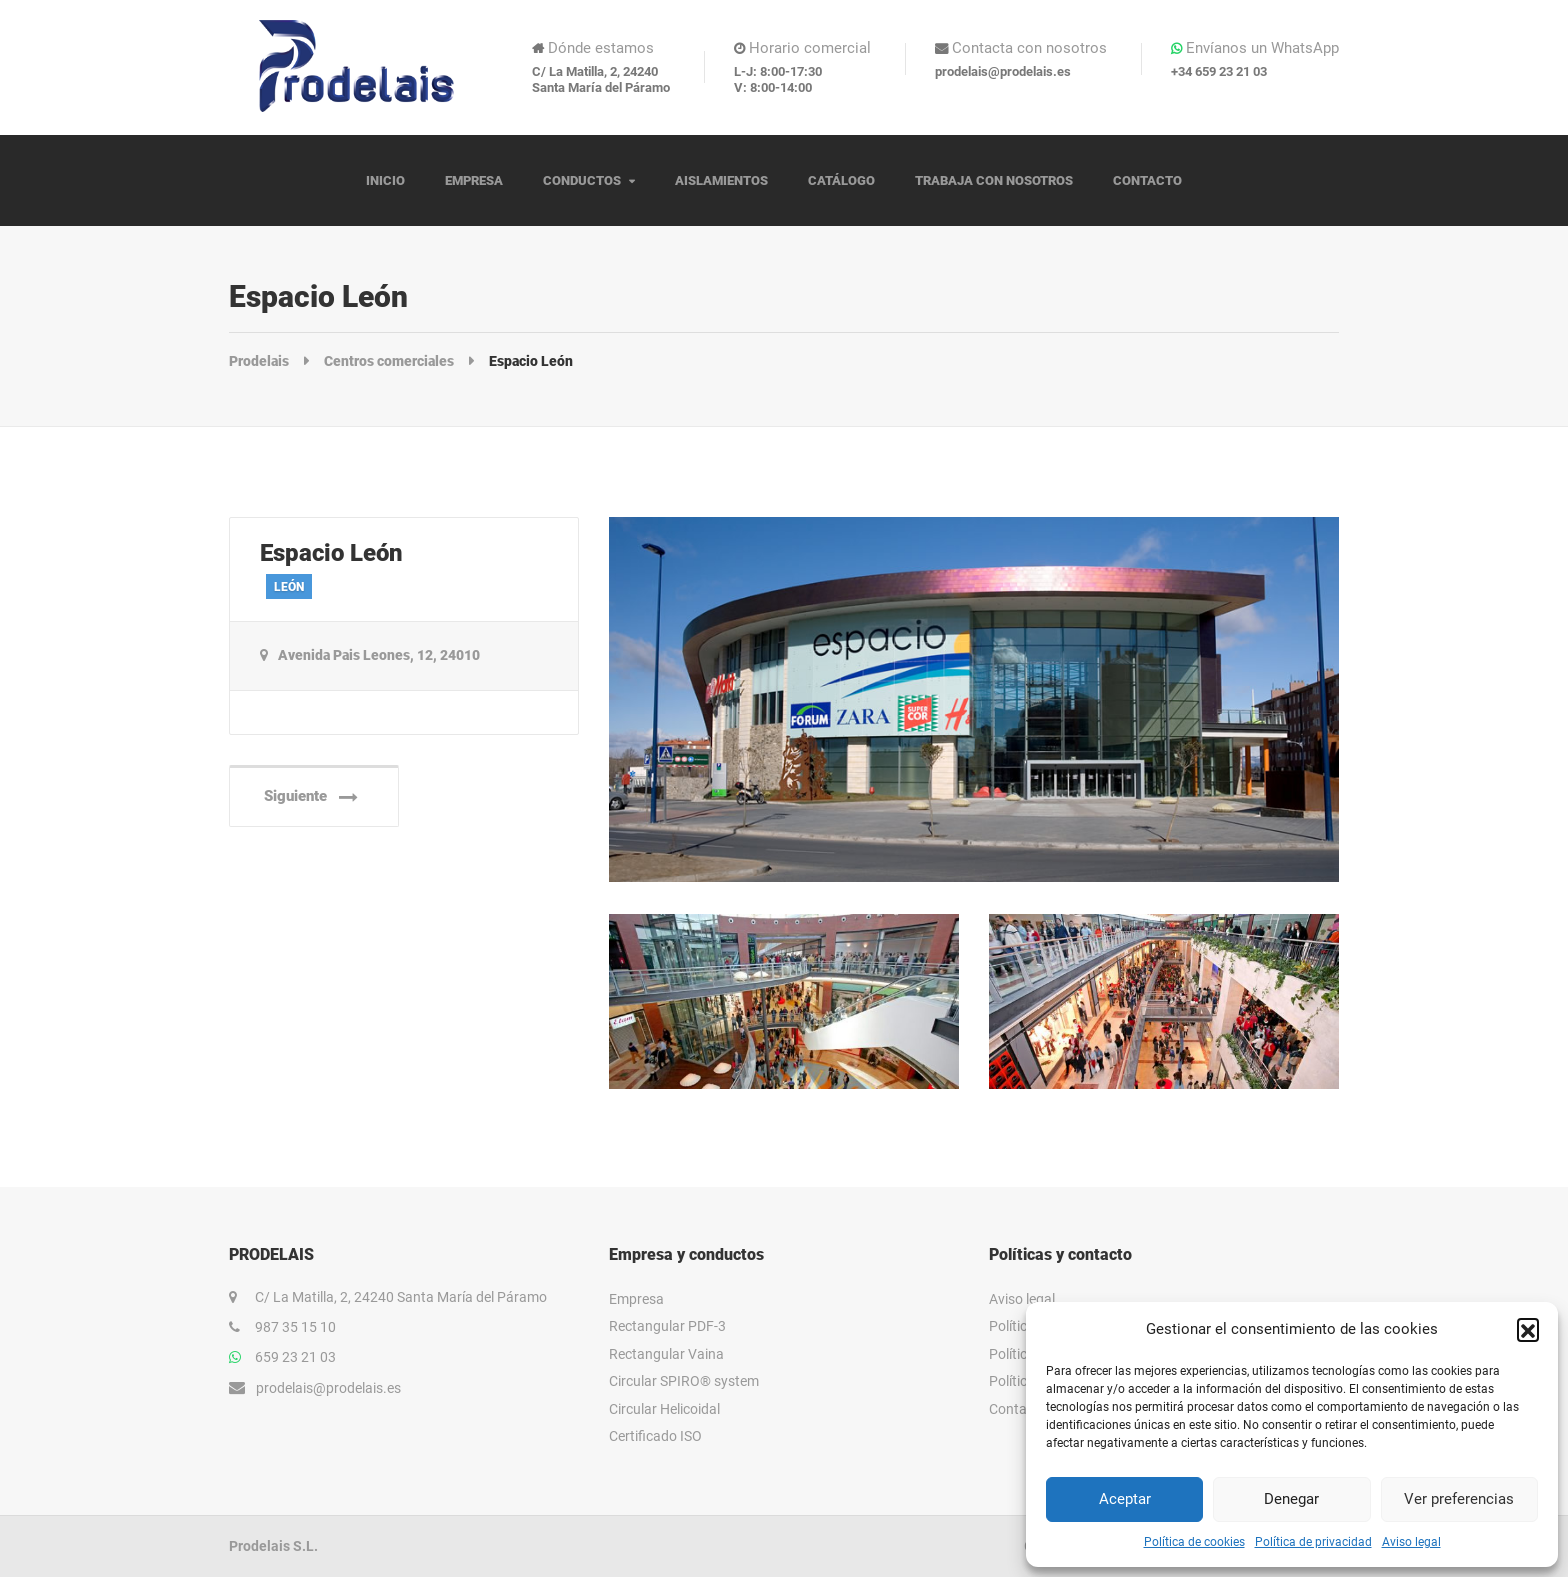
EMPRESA (474, 180)
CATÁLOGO (841, 180)
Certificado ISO (655, 1436)
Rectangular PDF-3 (667, 1326)
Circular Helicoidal (664, 1409)
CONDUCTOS (582, 180)
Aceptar (1125, 1499)
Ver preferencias (1459, 1499)
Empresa (636, 1299)
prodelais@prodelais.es (328, 1388)
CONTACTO (1147, 180)
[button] (1528, 1329)
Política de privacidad (1313, 1542)
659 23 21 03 (295, 1357)
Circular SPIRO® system (684, 1381)
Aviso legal (1411, 1542)
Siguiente (311, 797)
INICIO (385, 180)
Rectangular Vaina (666, 1354)
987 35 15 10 (295, 1327)
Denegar (1291, 1499)
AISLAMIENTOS (721, 180)
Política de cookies (1194, 1542)
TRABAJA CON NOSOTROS (994, 180)
